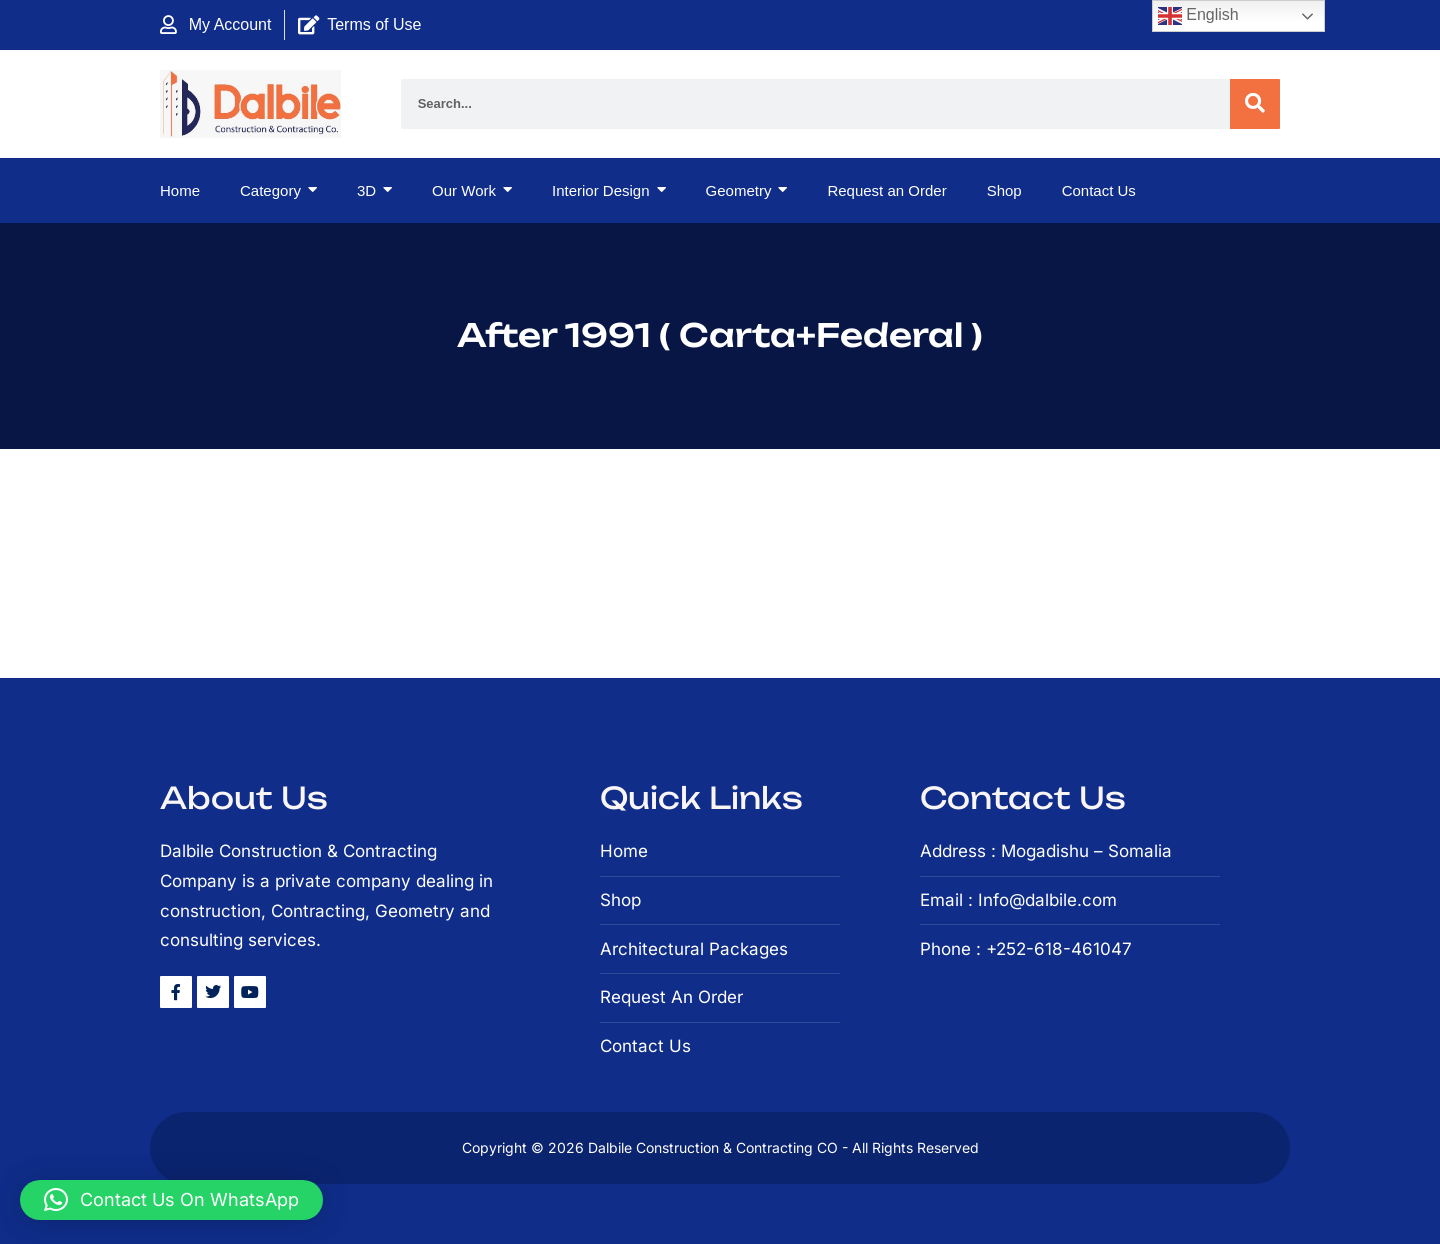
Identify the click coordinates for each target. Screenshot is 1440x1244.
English (1198, 16)
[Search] (1255, 104)
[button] (171, 1200)
